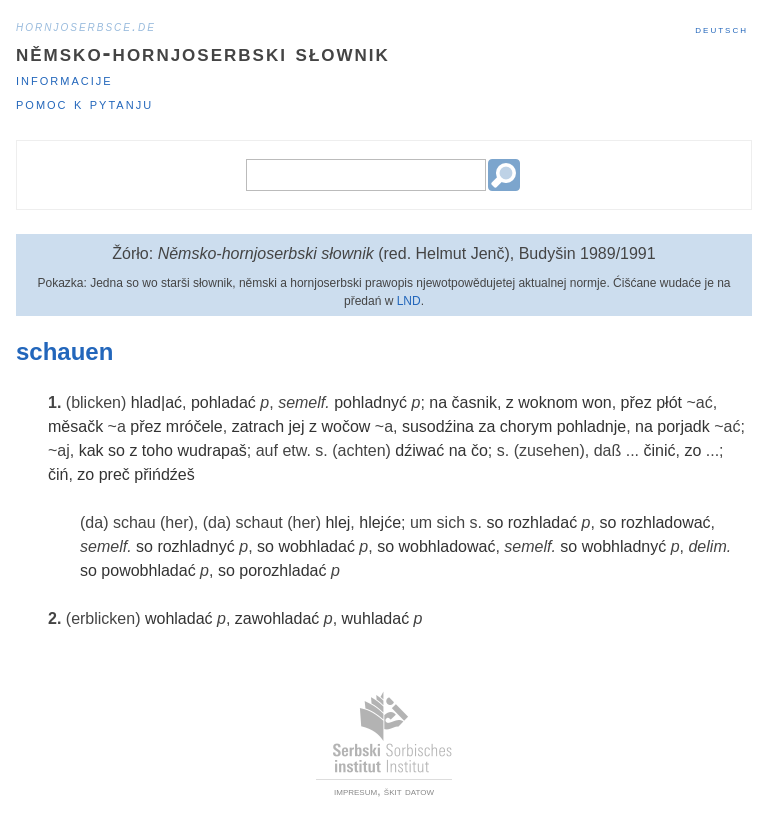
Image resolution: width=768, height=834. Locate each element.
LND (409, 301)
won (596, 402)
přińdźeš (164, 474)
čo (479, 450)
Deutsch (721, 29)
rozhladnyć (195, 546)
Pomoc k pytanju (84, 103)
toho (157, 450)
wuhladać (376, 618)
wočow (345, 426)
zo (692, 450)
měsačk (75, 426)
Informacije (64, 79)
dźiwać (419, 450)
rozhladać (542, 522)
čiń (58, 474)
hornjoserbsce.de (86, 26)
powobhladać (148, 570)
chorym (526, 426)
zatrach (258, 426)
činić (659, 450)
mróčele (194, 426)
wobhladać (316, 546)
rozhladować (666, 522)
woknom (548, 402)
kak (91, 450)
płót (669, 402)
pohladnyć (370, 402)
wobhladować (446, 546)
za (486, 426)
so (116, 450)
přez (636, 402)
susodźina (438, 426)
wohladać (179, 618)
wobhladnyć (624, 546)
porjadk (683, 426)
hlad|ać (156, 402)
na (438, 402)
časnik (474, 402)
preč (114, 474)
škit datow (409, 791)
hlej (337, 522)
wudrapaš (211, 450)
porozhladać (282, 570)
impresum (355, 791)
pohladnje (591, 426)
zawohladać (277, 618)
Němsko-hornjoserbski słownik (203, 52)
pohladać (223, 402)
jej (297, 426)
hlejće (380, 522)
